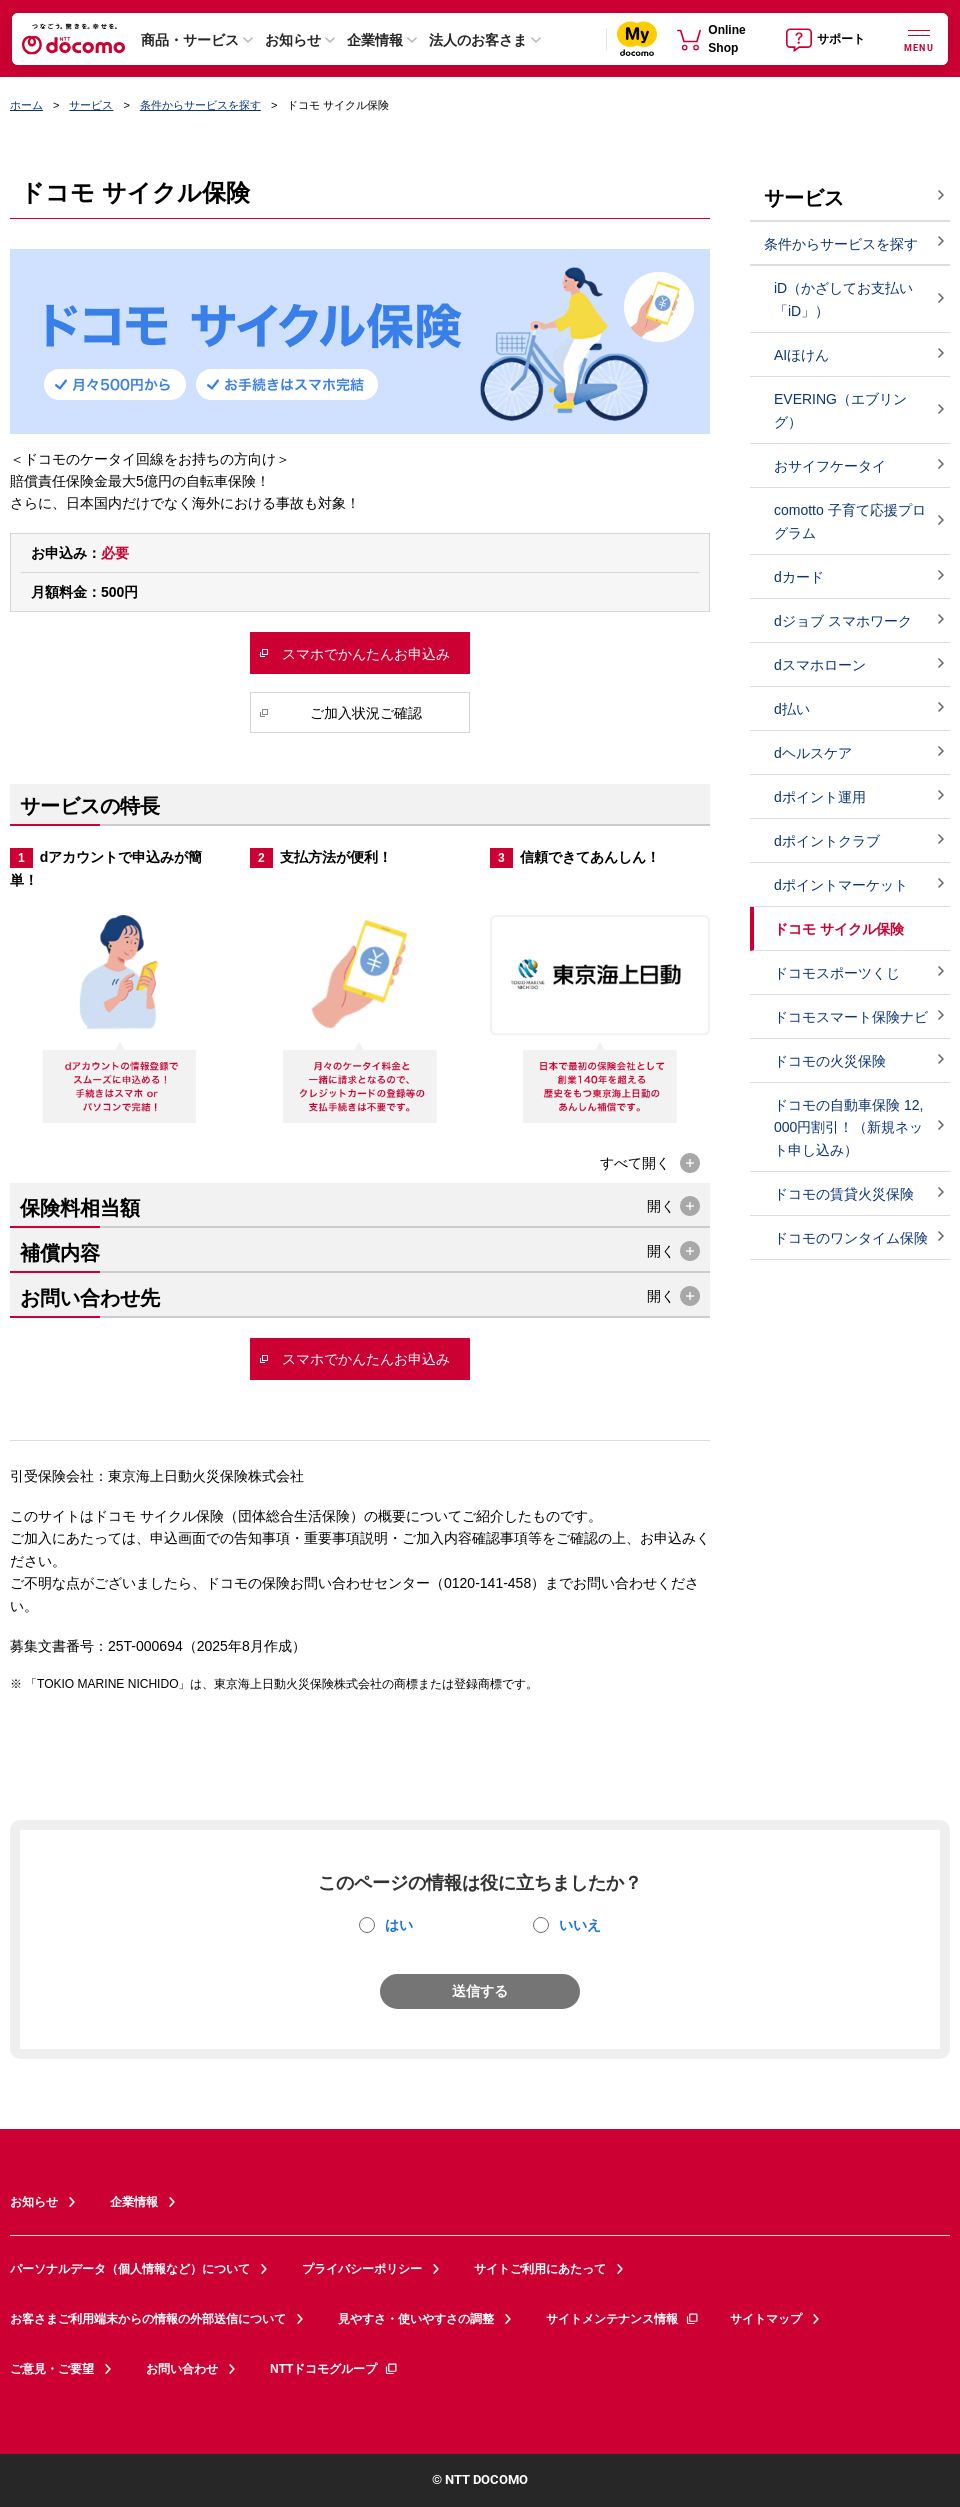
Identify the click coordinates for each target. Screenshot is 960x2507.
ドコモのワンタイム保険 (851, 1238)
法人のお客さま (478, 40)
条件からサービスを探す (200, 105)
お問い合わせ (182, 2369)
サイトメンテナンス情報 (623, 2319)
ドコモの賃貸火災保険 (844, 1194)
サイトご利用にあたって (540, 2269)
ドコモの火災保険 (830, 1061)
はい (399, 1925)
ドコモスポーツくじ (837, 973)
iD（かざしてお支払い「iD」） (843, 299)
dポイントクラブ (827, 841)
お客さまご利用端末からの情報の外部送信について (148, 2319)
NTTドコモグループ (334, 2369)
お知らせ (293, 40)
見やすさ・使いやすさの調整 (416, 2319)
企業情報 (375, 40)
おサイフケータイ (830, 466)
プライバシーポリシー (362, 2269)
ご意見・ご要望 (52, 2369)
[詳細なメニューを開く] (919, 38)
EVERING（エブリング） (840, 410)
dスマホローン (820, 665)
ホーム (26, 105)
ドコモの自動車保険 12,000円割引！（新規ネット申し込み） (848, 1128)
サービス (91, 105)
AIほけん (801, 355)
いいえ (580, 1925)
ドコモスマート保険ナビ (851, 1017)
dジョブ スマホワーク (843, 621)
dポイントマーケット (841, 885)
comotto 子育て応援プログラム (850, 521)
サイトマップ (766, 2319)
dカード (799, 577)
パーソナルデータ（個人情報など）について (130, 2269)
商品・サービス (190, 40)
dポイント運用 (820, 797)
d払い (792, 709)
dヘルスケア (813, 753)
